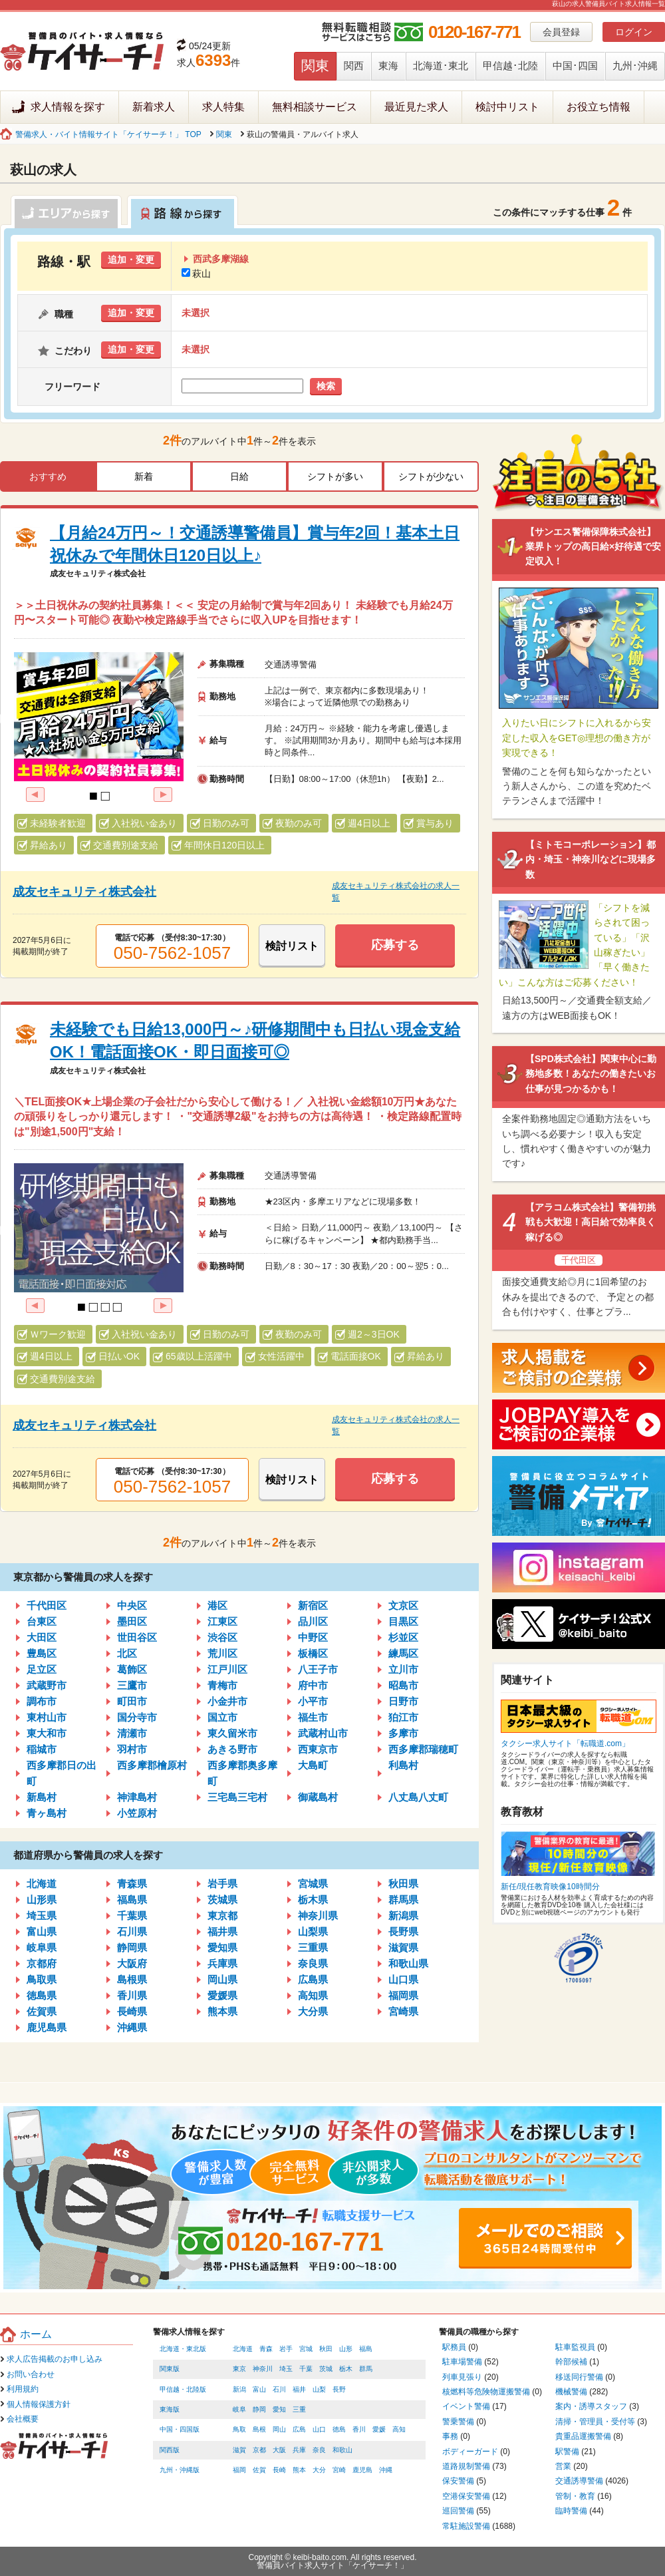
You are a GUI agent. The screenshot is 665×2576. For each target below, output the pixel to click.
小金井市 (227, 1701)
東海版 (170, 2409)
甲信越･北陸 (510, 65)
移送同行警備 (579, 2377)
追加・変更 (131, 259)
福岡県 (403, 1995)
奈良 (319, 2450)
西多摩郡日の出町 (61, 1773)
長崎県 (132, 2011)
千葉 (306, 2368)
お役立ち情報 (598, 106)
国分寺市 (137, 1717)
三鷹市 (132, 1685)
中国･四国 (575, 65)
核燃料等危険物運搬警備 (486, 2391)
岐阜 (239, 2409)
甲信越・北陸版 (183, 2389)
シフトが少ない (431, 476)
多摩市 (403, 1733)
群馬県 (403, 1899)
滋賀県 (403, 1947)
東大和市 (46, 1733)
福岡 (239, 2470)
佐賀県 (42, 2011)
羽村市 (132, 1749)
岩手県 (222, 1883)
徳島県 (42, 1995)
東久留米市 (232, 1733)
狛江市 (403, 1717)
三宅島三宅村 (237, 1797)
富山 (259, 2389)
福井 (299, 2389)
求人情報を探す (68, 106)
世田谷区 (137, 1637)
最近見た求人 (416, 106)
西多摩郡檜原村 (152, 1765)
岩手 (286, 2348)
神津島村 (137, 1797)
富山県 (42, 1931)
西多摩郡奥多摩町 (242, 1773)
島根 (259, 2429)
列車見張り (462, 2377)
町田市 (132, 1701)
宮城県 (313, 1883)
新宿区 (313, 1605)
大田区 (42, 1637)
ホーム (36, 2334)
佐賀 (259, 2470)
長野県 (403, 1931)
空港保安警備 (466, 2496)
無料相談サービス (314, 106)
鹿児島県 (46, 2027)
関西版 (170, 2450)
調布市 (42, 1701)
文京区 (403, 1605)
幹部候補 (571, 2361)
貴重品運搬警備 (583, 2436)
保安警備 (458, 2480)
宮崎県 (403, 2011)
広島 (299, 2429)
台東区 (42, 1621)
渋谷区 (222, 1637)
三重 (299, 2409)
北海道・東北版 (183, 2348)
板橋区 (313, 1653)
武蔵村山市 (323, 1733)
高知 (399, 2429)
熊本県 (222, 2011)
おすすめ (47, 476)
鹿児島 (362, 2470)
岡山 (279, 2429)
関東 (315, 65)
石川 (279, 2389)
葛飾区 (132, 1669)
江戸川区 (227, 1669)
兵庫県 (222, 1963)
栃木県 (313, 1899)
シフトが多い (335, 476)
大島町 (313, 1765)
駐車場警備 (462, 2361)
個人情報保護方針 (38, 2404)
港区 (217, 1605)
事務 (450, 2436)
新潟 (239, 2389)
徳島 (339, 2429)
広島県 (313, 1979)
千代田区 (46, 1605)
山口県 (403, 1979)
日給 (239, 476)
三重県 (313, 1947)
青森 (266, 2348)
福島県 (132, 1899)
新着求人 (153, 106)
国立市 (222, 1717)
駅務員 (454, 2347)
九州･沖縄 (635, 65)
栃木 (345, 2368)
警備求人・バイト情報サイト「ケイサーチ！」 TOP (108, 134)
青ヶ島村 (46, 1813)
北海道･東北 (440, 65)
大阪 (279, 2450)
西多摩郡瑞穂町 (423, 1749)
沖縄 (385, 2470)
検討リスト (292, 946)
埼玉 (286, 2368)
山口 (319, 2429)
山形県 (42, 1899)
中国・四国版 (180, 2429)
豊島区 (42, 1653)
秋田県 (403, 1883)
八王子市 (318, 1669)
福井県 (222, 1931)
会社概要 (23, 2419)
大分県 (313, 2011)
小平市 (313, 1701)
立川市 (403, 1669)
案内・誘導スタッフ (591, 2406)
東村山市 (46, 1717)
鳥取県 (42, 1979)
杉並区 (403, 1637)
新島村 (42, 1797)
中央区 (132, 1605)
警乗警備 (458, 2421)
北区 (127, 1653)
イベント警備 (466, 2406)
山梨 (319, 2389)
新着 (143, 476)
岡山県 (222, 1979)
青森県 (132, 1883)
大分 (319, 2470)
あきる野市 (232, 1749)
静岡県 (132, 1947)
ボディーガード (470, 2451)
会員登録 (561, 32)
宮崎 (339, 2470)
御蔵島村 (318, 1797)
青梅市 (222, 1685)
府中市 (313, 1685)
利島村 (403, 1765)
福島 (365, 2348)
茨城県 (222, 1899)
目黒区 (403, 1621)
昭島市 (403, 1685)
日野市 (403, 1701)
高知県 (313, 1995)
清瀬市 (132, 1733)
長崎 (279, 2470)
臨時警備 (571, 2510)
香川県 (132, 1995)
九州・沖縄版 (180, 2470)
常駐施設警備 (466, 2526)
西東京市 (318, 1749)
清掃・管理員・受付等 (595, 2421)
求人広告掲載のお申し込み (54, 2359)
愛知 (279, 2409)
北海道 (42, 1883)
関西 (354, 65)
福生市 (313, 1717)
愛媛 (379, 2429)
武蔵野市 (46, 1685)
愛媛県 (222, 1995)
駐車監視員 (575, 2347)
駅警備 (567, 2451)
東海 (388, 65)
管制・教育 (575, 2496)
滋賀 (239, 2450)
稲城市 (42, 1749)
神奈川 (263, 2368)
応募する (395, 945)
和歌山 (342, 2450)
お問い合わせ (31, 2374)
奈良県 (313, 1963)
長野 (339, 2389)
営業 (563, 2466)
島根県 (132, 1979)
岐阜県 (42, 1947)
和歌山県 (408, 1963)
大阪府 (132, 1963)
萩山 (196, 273)
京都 (259, 2450)
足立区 (42, 1669)
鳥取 (239, 2429)
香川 (359, 2429)
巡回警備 (458, 2510)
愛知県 (222, 1947)
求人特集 (223, 106)
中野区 (313, 1637)
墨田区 (132, 1621)
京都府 (42, 1963)
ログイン (633, 32)
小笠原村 (137, 1813)
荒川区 (222, 1653)
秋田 (325, 2348)
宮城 (306, 2348)
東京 (239, 2368)
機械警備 (571, 2391)
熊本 (299, 2470)
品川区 (313, 1621)
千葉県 (132, 1915)
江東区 (222, 1621)
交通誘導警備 (579, 2480)
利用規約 (23, 2389)
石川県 (132, 1931)
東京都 (222, 1915)
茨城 (325, 2368)
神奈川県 (318, 1915)
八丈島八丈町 (418, 1797)
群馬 (365, 2368)
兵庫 (299, 2450)
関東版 (170, 2368)
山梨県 (313, 1931)
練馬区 (403, 1653)
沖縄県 (132, 2027)
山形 (345, 2348)
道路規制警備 (466, 2466)
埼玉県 (42, 1915)
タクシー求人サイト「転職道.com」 (565, 1743)
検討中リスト (507, 106)
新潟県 (403, 1915)
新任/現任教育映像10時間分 (550, 1886)
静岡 (259, 2409)
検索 (326, 386)
